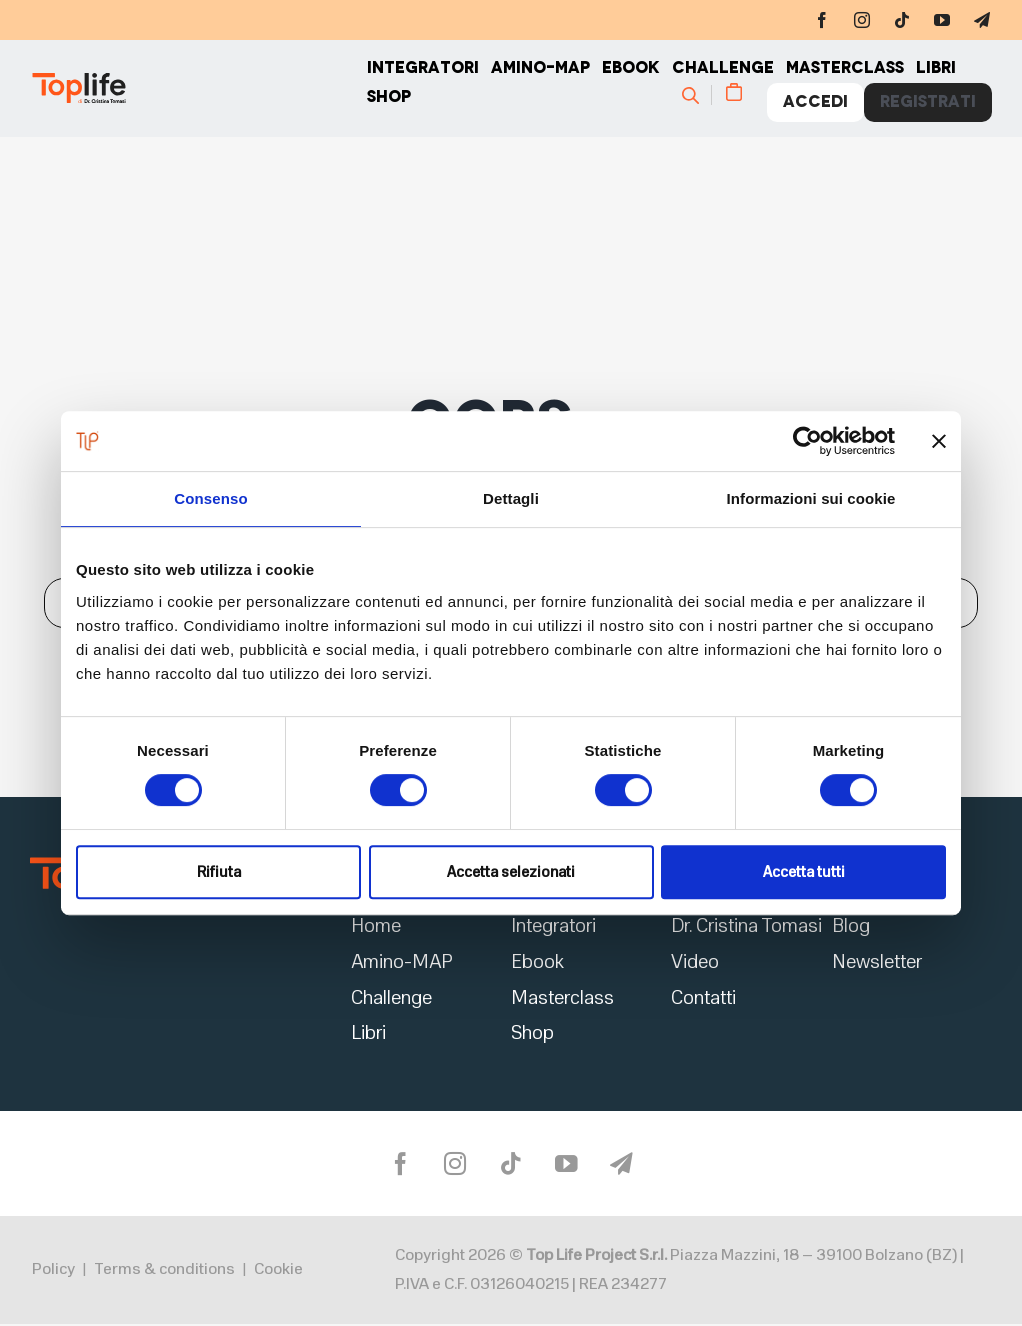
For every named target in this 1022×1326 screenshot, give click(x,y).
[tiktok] (902, 20)
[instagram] (862, 20)
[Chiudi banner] (939, 441)
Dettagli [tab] (511, 498)
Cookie (278, 1272)
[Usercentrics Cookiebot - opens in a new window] (807, 441)
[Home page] (198, 90)
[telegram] (982, 20)
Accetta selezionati (511, 872)
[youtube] (942, 20)
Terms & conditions (164, 1272)
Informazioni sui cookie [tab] (811, 498)
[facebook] (822, 20)
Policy (53, 1272)
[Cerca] (699, 96)
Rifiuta (219, 872)
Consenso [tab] (210, 498)
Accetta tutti (804, 872)
